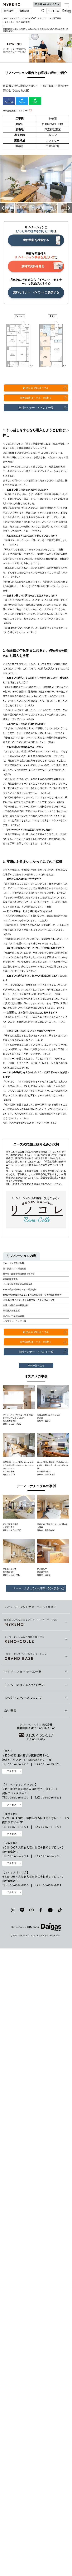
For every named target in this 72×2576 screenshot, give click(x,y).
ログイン (53, 10)
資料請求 (8, 10)
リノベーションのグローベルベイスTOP (19, 18)
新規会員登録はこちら (36, 387)
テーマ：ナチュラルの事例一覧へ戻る (36, 1588)
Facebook (9, 101)
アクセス (11, 1771)
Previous (2, 208)
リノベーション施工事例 (50, 18)
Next (69, 208)
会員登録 (24, 10)
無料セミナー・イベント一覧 (36, 407)
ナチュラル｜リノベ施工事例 (17, 22)
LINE (35, 101)
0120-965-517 (36, 1735)
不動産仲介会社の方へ (47, 4)
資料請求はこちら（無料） (36, 397)
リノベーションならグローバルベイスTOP (30, 1607)
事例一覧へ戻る (36, 1365)
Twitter (22, 101)
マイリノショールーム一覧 (23, 1671)
